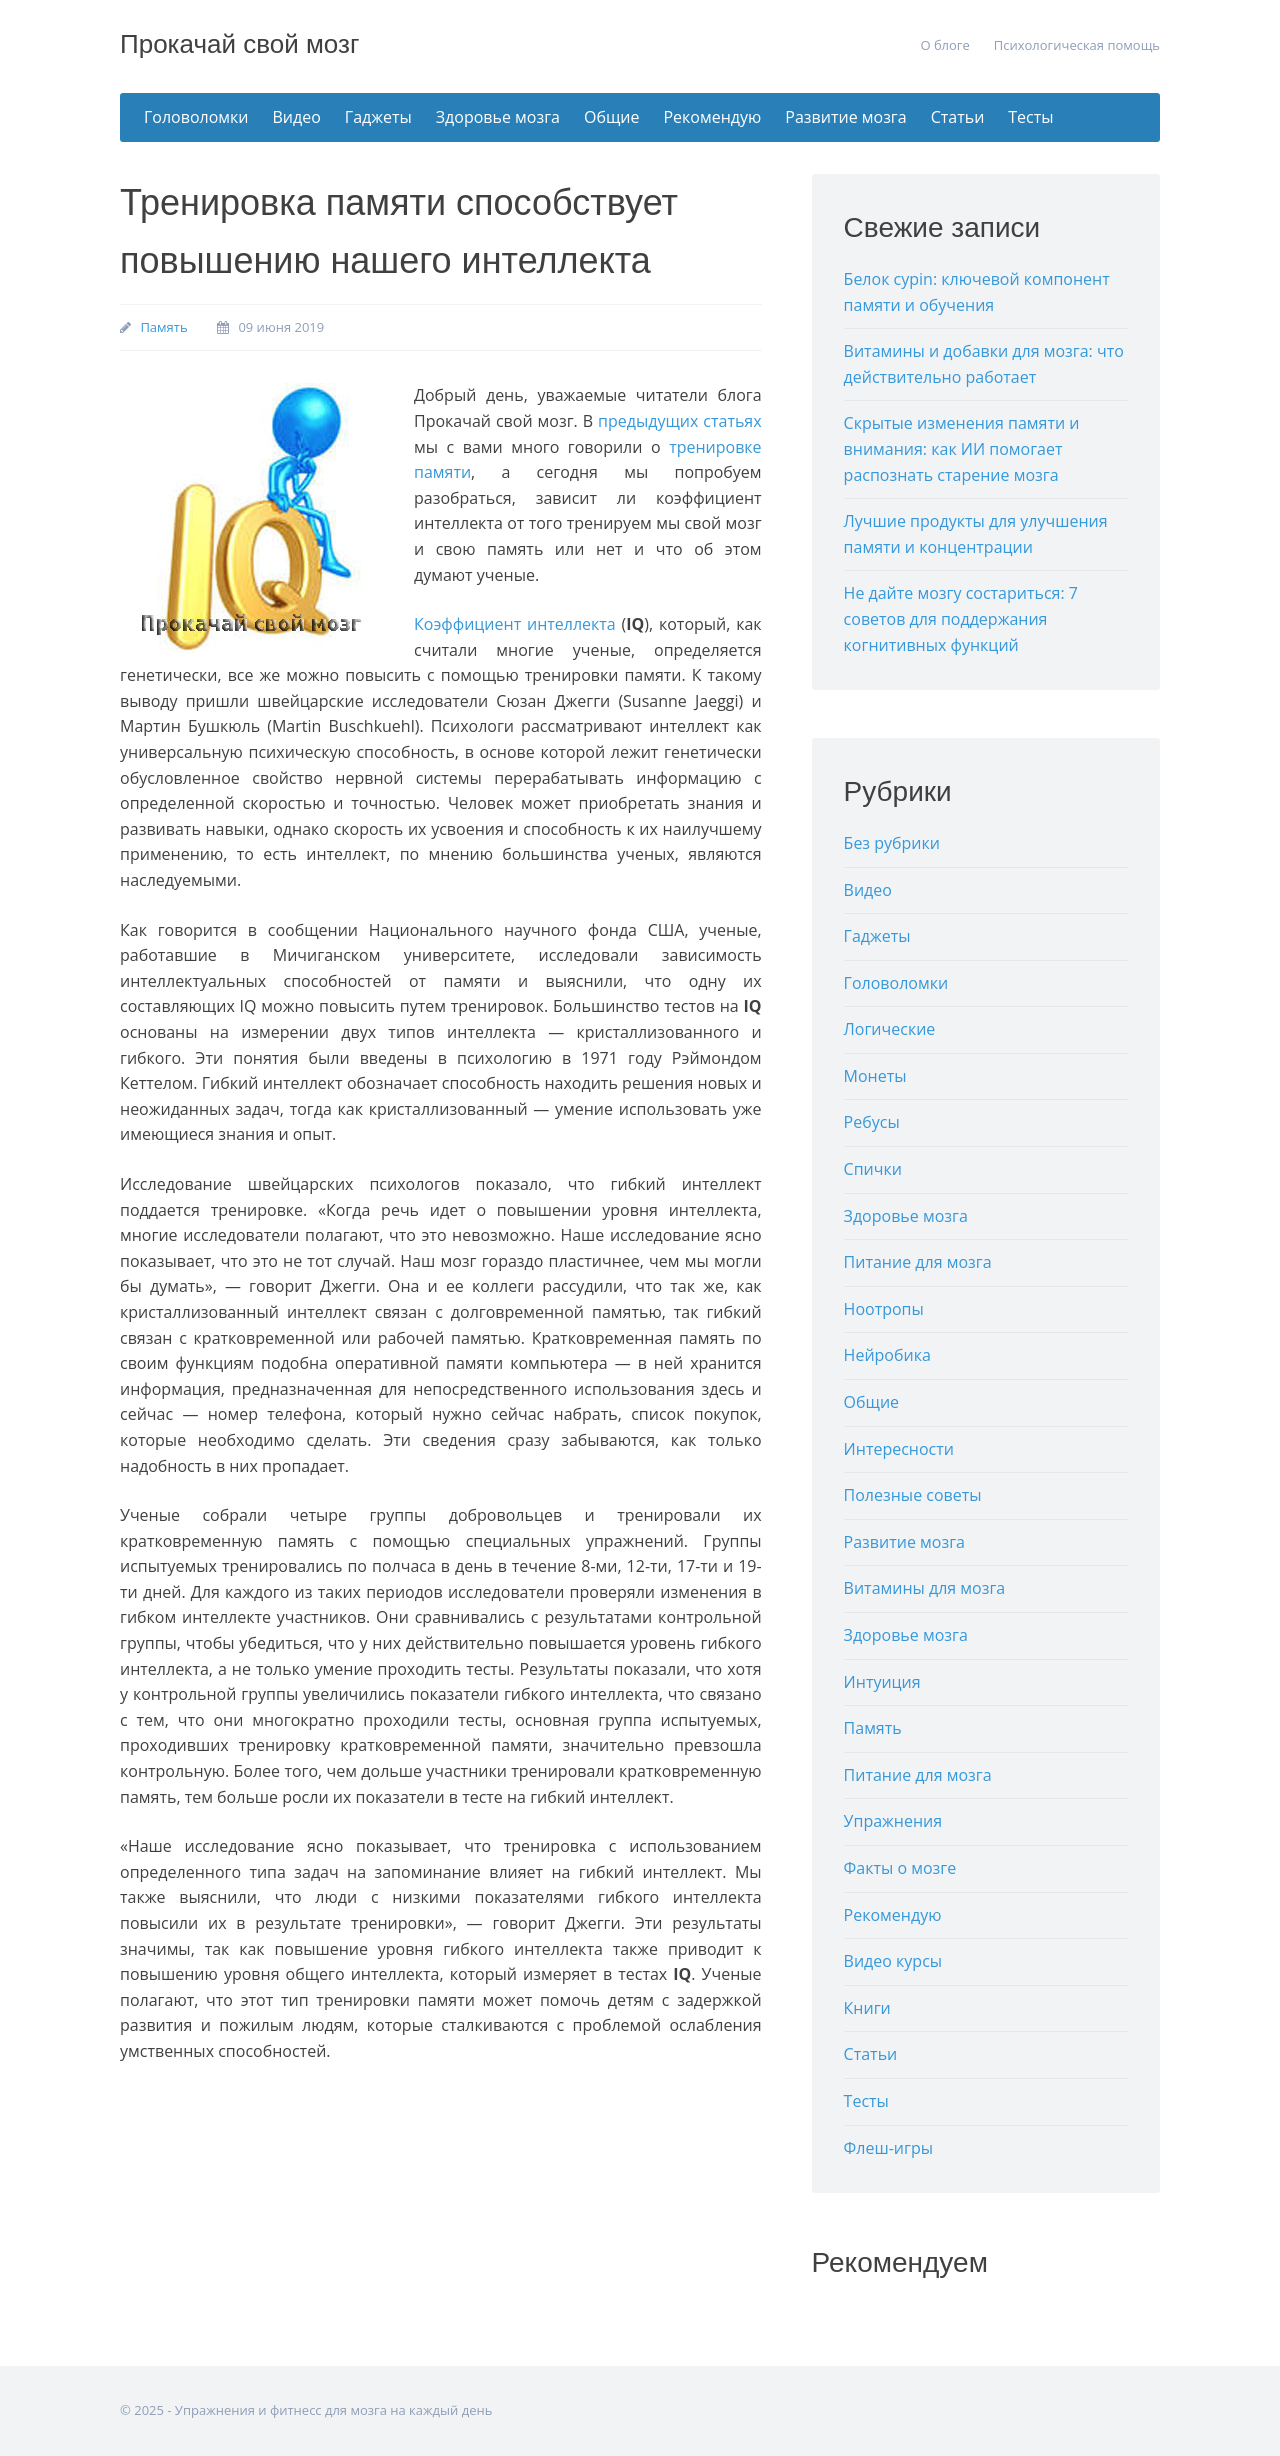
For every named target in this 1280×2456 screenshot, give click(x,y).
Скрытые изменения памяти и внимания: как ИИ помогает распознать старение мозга (962, 448)
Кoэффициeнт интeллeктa (515, 624)
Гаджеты (378, 117)
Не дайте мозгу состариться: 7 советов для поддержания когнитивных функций (961, 618)
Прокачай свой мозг (239, 44)
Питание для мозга (918, 1262)
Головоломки (196, 117)
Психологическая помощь (1077, 45)
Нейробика (887, 1355)
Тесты (1030, 117)
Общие (611, 117)
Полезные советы (913, 1495)
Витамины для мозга (925, 1588)
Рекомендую (712, 117)
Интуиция (882, 1682)
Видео (297, 117)
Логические (890, 1029)
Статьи (958, 117)
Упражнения (893, 1821)
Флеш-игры (888, 2148)
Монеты (875, 1076)
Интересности (899, 1449)
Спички (873, 1169)
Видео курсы (893, 1961)
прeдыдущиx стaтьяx (680, 421)
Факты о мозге (900, 1868)
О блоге (944, 45)
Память (163, 327)
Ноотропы (884, 1309)
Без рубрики (892, 843)
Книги (867, 2008)
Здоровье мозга (498, 117)
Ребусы (872, 1122)
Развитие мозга (845, 117)
